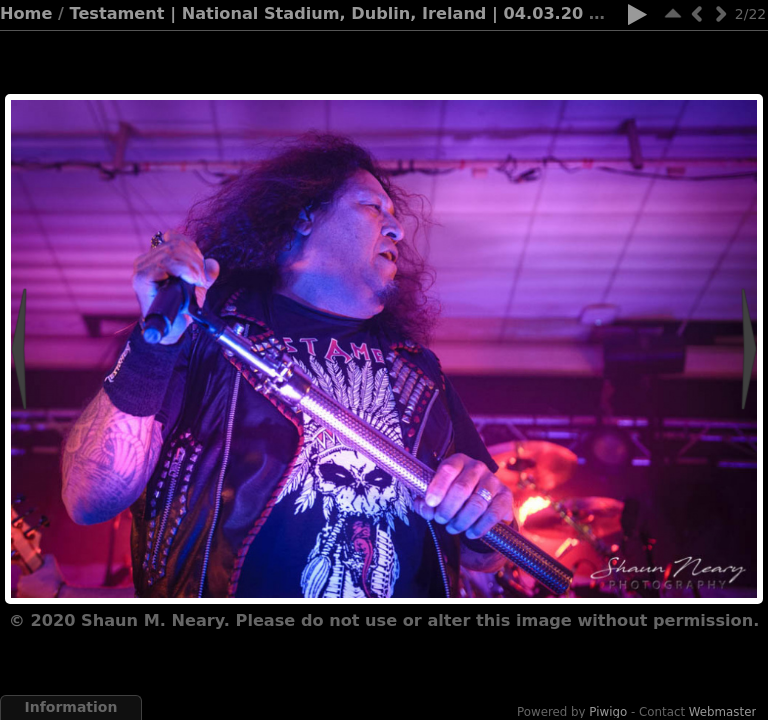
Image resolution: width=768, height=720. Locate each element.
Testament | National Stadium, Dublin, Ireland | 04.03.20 (327, 13)
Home (26, 13)
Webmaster (723, 712)
